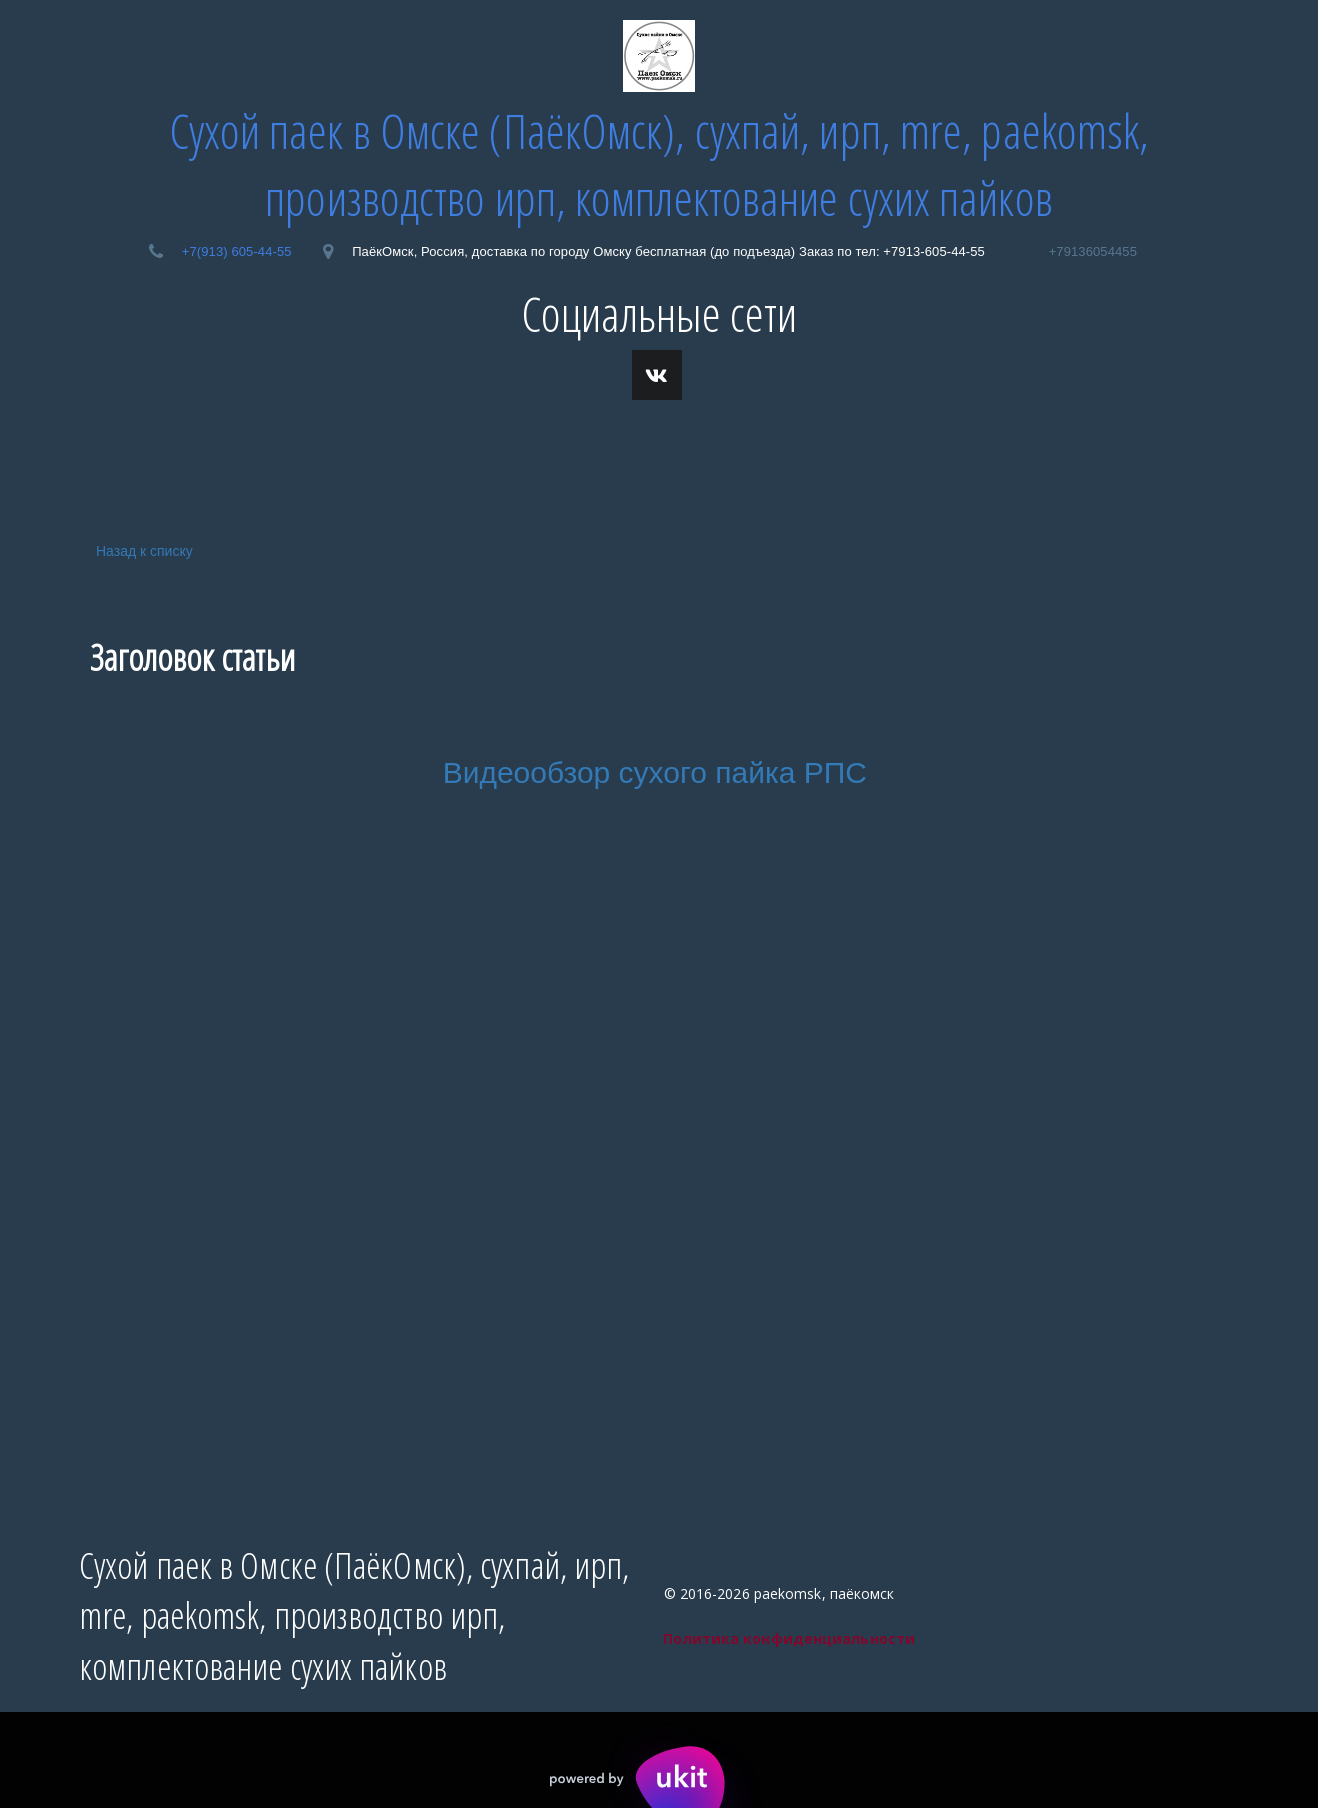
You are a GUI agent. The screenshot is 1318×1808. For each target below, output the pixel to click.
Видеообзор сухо (561, 772)
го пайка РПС (773, 772)
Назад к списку (141, 550)
